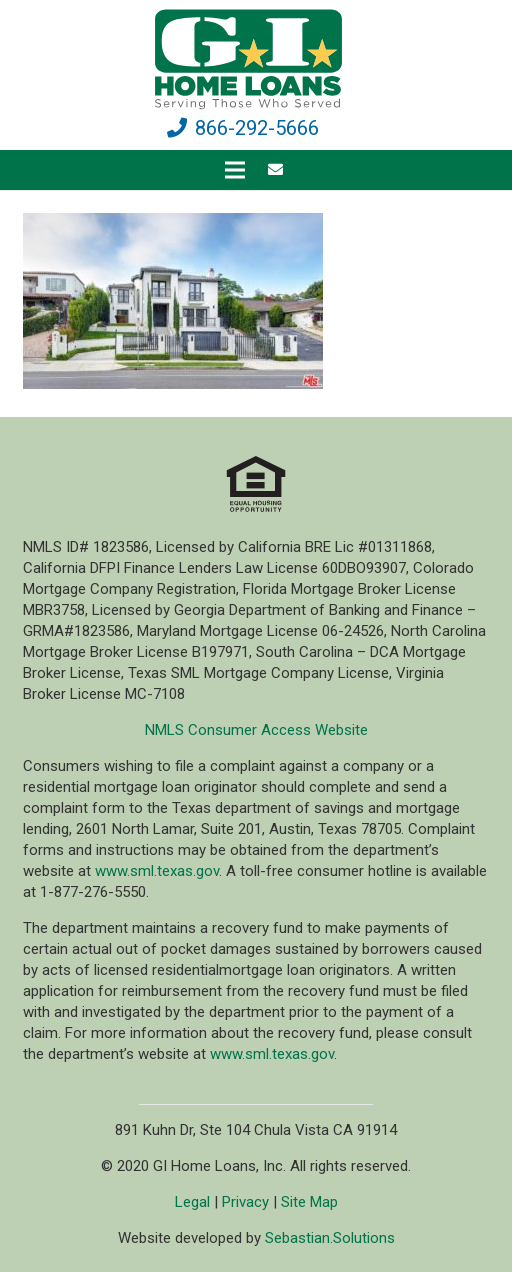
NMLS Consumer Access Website (256, 730)
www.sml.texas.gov (157, 871)
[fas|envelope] (278, 170)
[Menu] (235, 170)
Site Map (309, 1202)
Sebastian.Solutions (330, 1238)
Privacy (245, 1202)
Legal (192, 1202)
